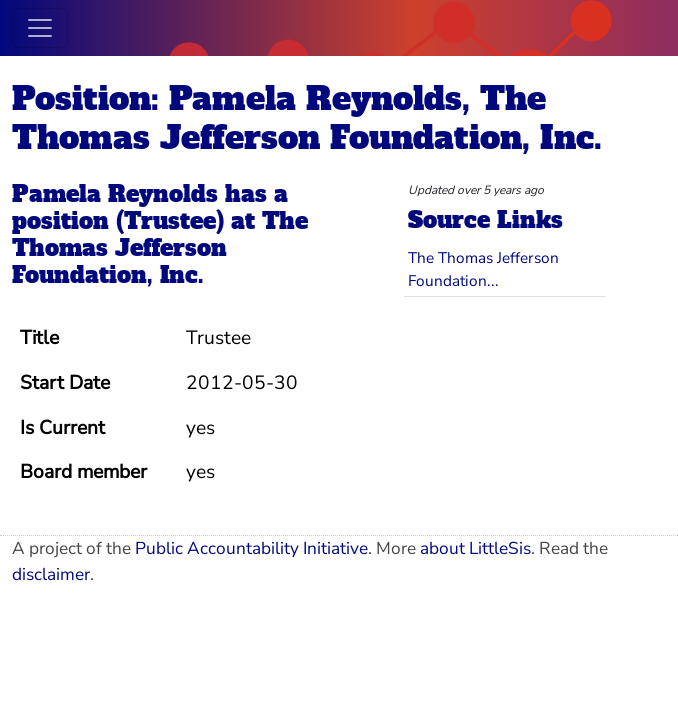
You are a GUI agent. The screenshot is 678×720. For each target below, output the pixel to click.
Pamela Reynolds (115, 194)
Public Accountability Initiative (251, 548)
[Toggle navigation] (40, 28)
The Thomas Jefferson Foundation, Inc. (160, 248)
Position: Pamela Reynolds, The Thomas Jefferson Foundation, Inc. (307, 118)
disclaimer (51, 574)
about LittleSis (475, 548)
